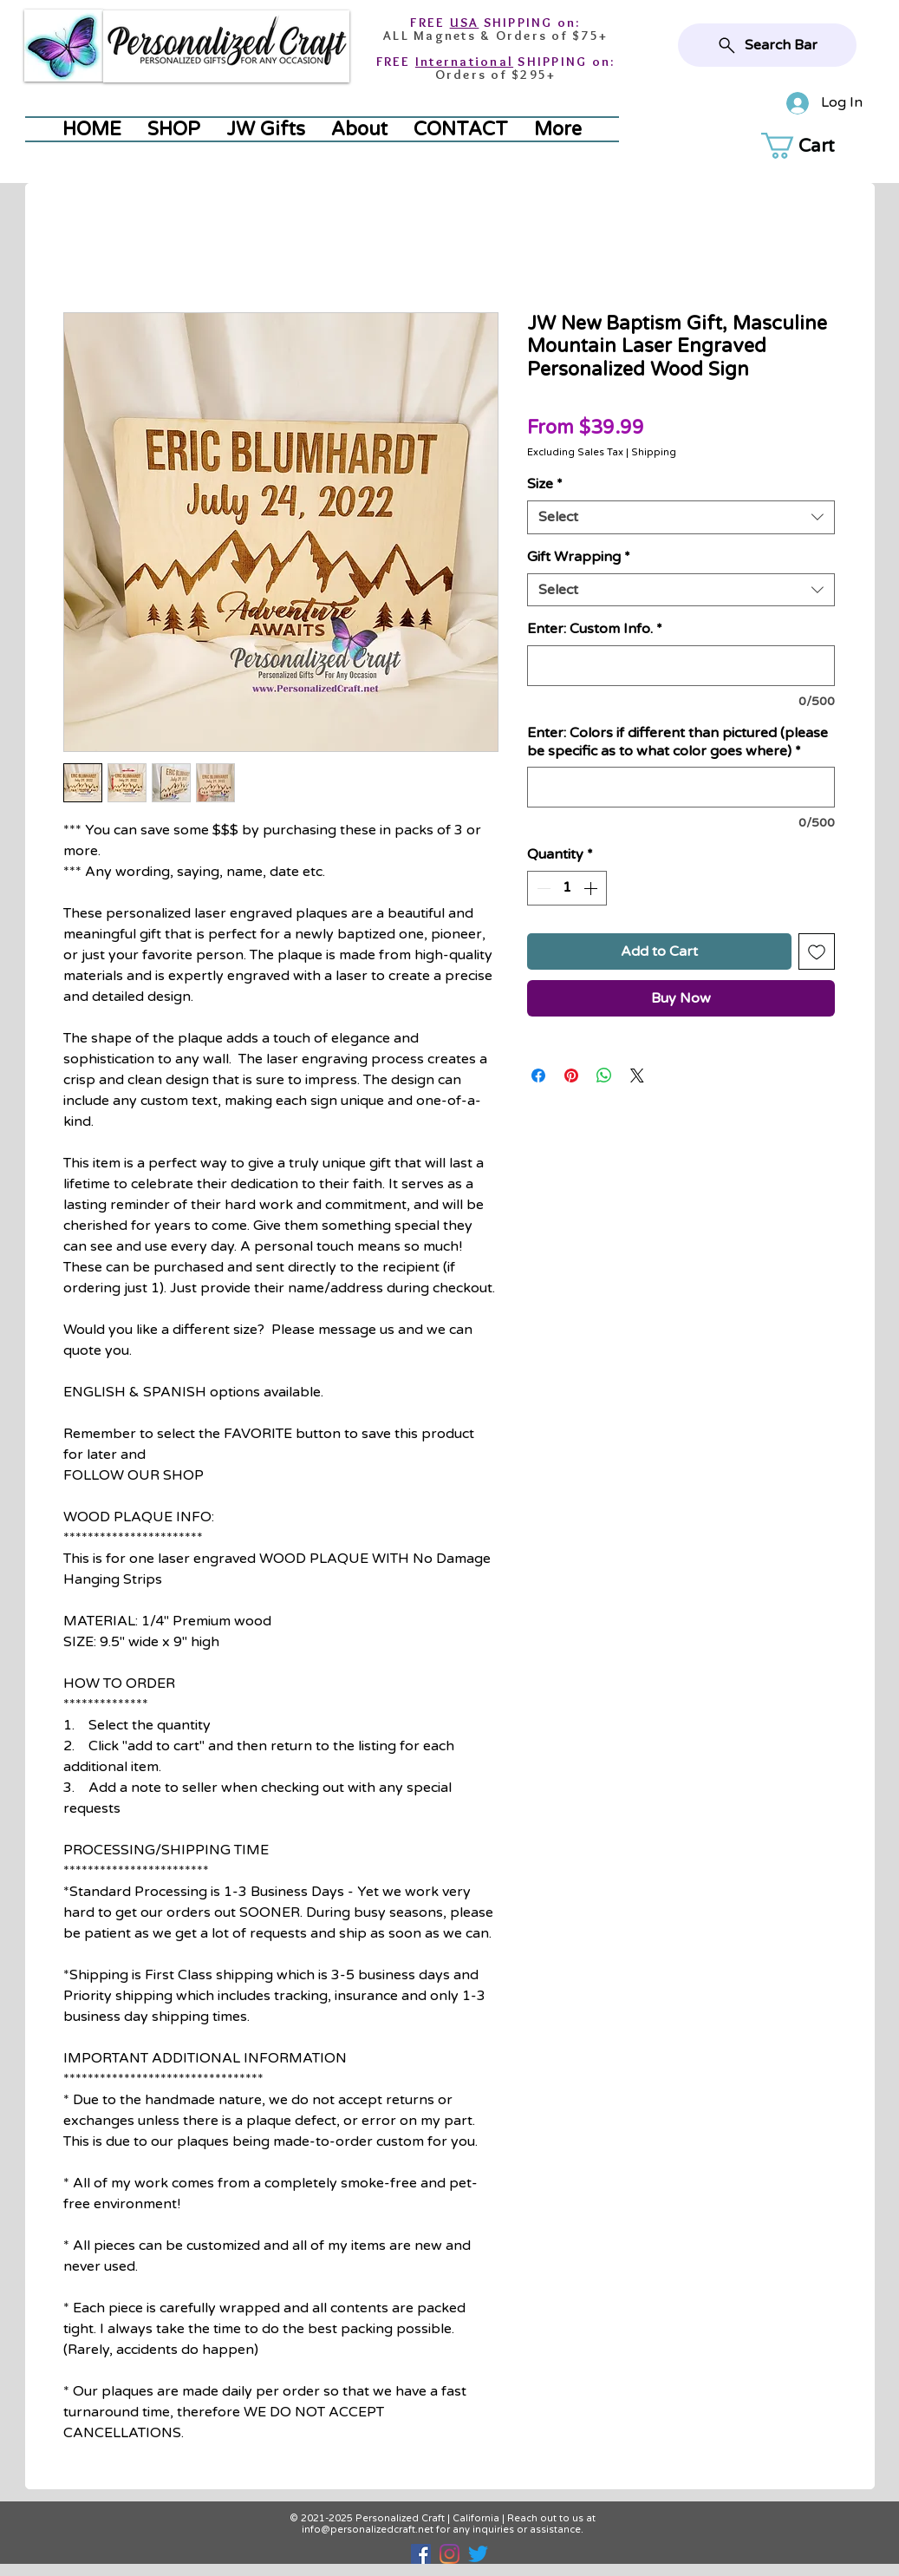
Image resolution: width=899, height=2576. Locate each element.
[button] (815, 146)
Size (545, 484)
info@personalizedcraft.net (367, 2529)
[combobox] (681, 517)
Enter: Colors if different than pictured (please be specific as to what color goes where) (677, 742)
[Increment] (592, 888)
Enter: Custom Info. (594, 628)
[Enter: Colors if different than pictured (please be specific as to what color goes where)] (681, 787)
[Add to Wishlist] (816, 951)
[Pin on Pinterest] (571, 1075)
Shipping (653, 452)
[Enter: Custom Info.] (681, 665)
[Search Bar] (767, 45)
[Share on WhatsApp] (604, 1075)
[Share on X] (637, 1075)
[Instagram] (449, 2554)
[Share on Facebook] (538, 1075)
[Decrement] (542, 888)
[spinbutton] (567, 888)
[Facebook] (421, 2554)
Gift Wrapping (578, 557)
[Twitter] (478, 2554)
